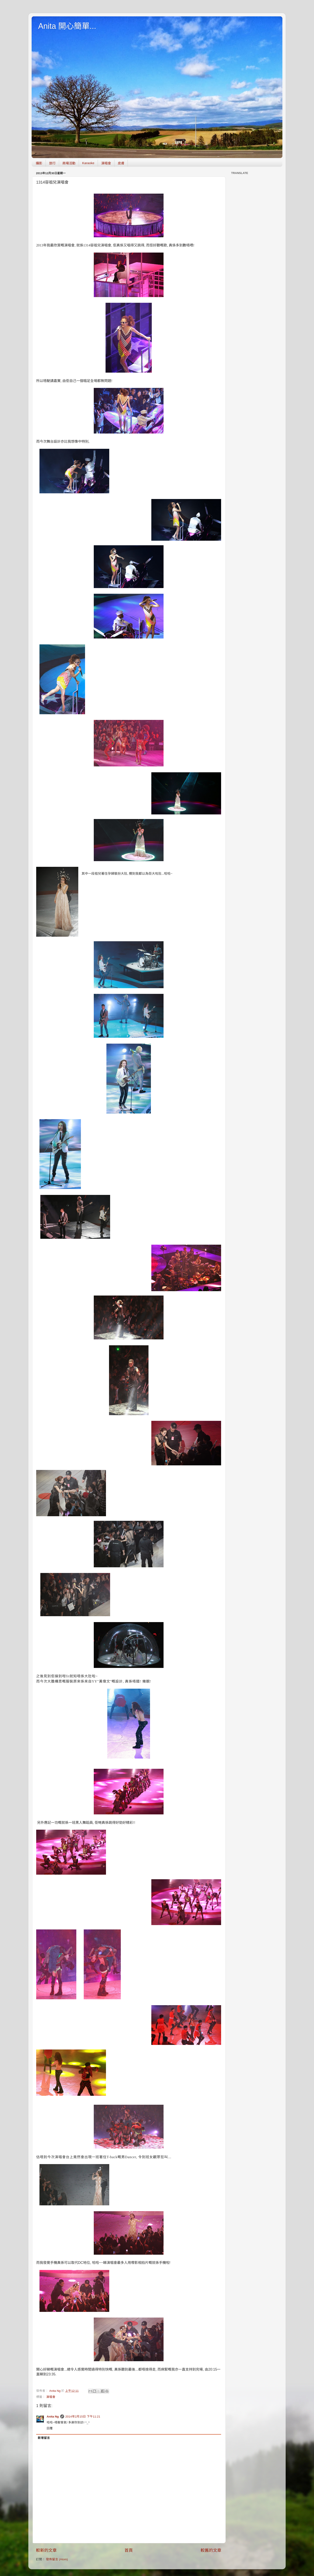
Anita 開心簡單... (67, 26)
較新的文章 (46, 2550)
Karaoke (88, 163)
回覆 (50, 2428)
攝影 (39, 163)
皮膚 (121, 163)
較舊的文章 (211, 2550)
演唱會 (106, 163)
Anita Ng (53, 2416)
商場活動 (68, 163)
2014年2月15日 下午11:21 (82, 2416)
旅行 (52, 163)
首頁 (129, 2550)
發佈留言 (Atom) (57, 2559)
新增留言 (44, 2438)
